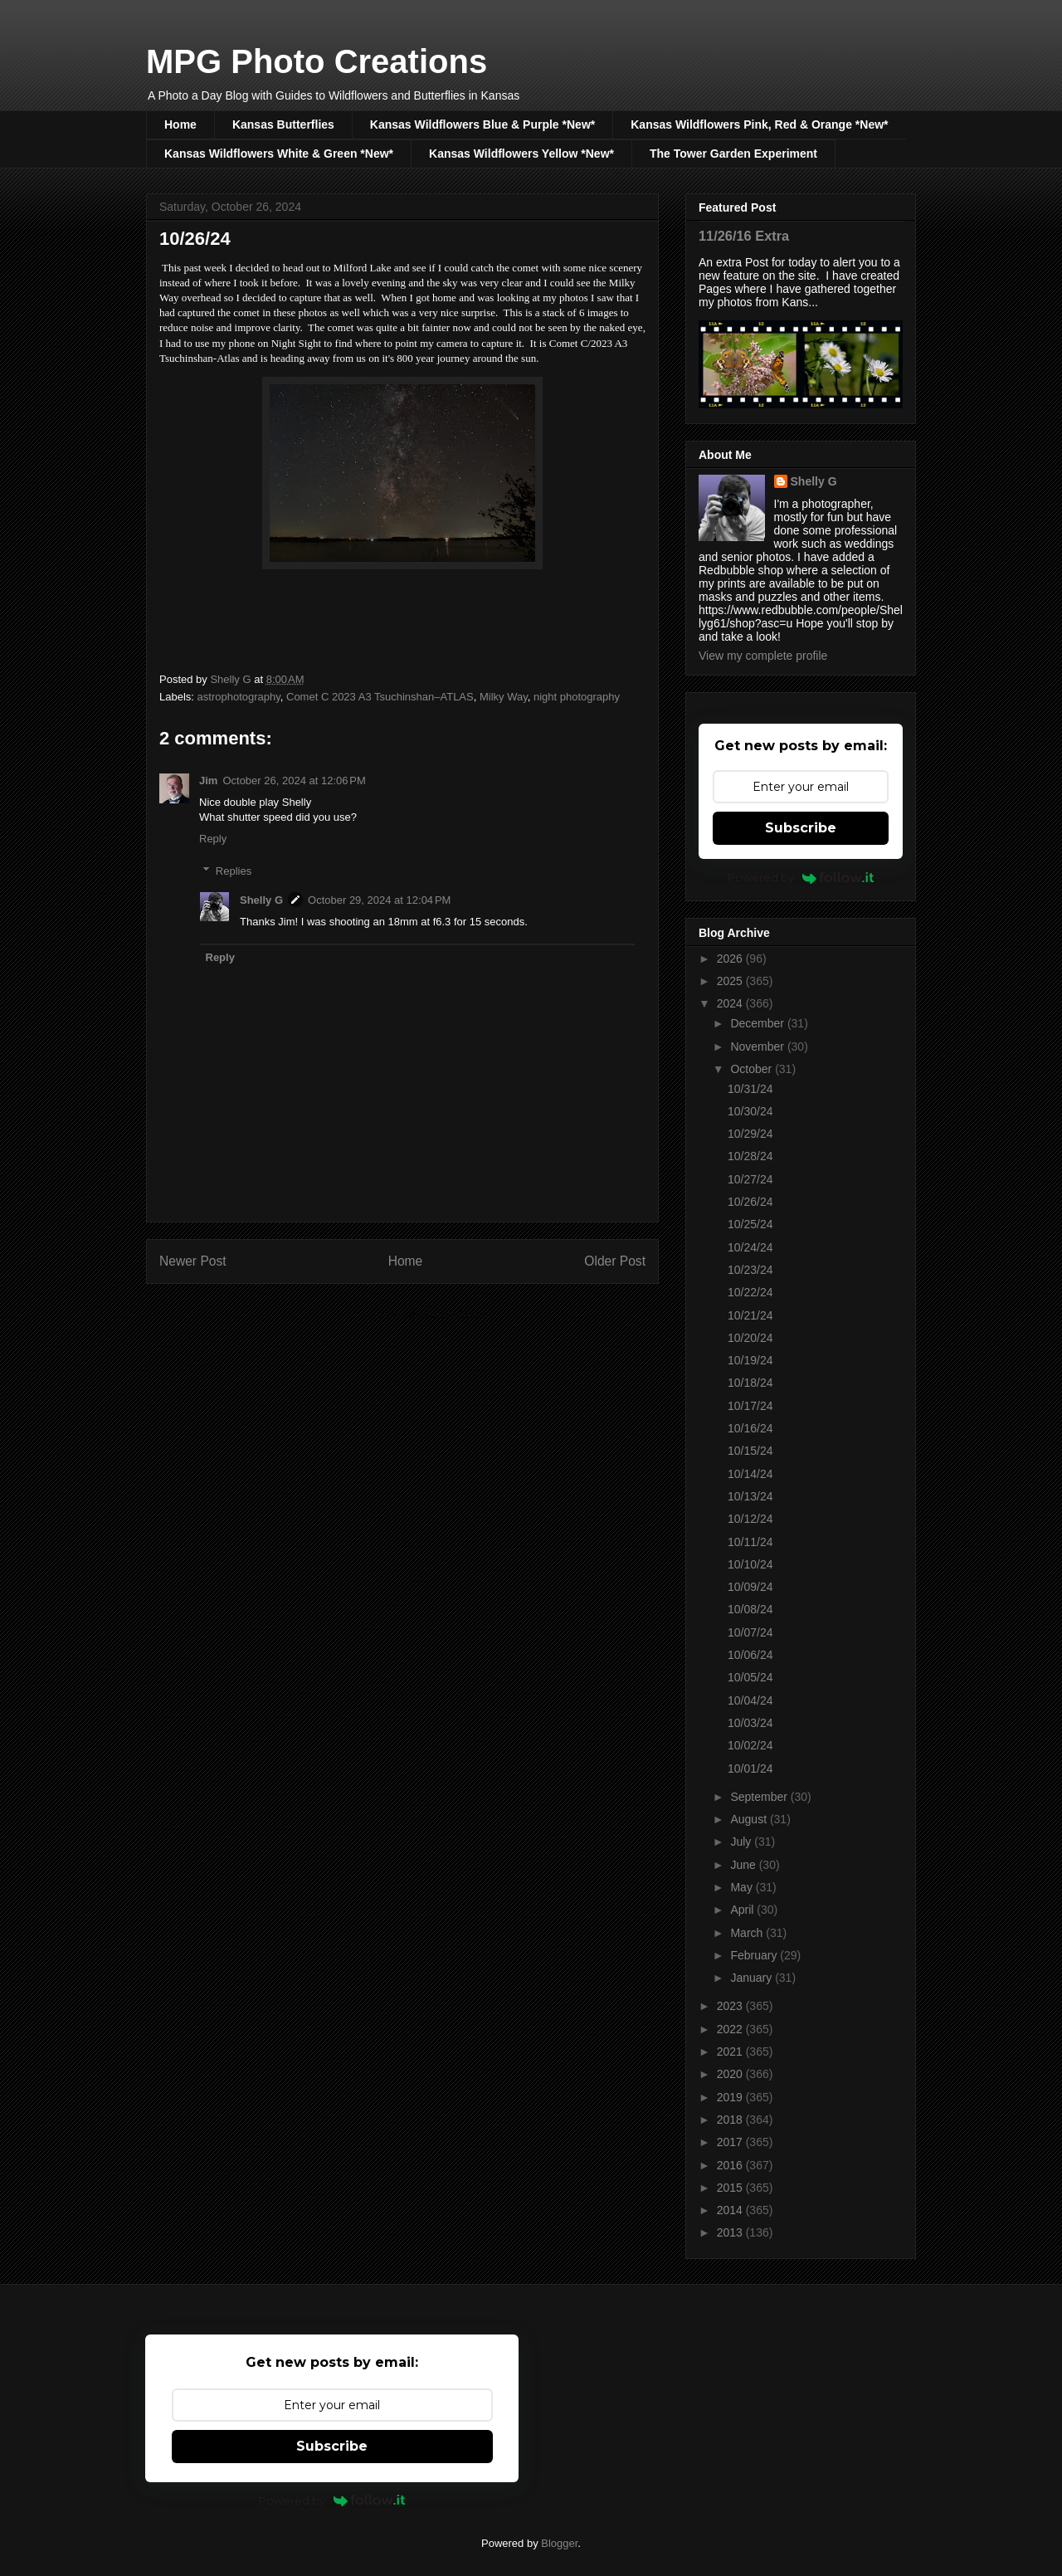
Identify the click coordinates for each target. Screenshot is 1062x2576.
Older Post (614, 1261)
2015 (731, 2187)
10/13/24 (750, 1496)
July (742, 1841)
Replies (233, 871)
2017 (731, 2142)
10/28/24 (750, 1156)
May (742, 1887)
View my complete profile (763, 655)
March (748, 1932)
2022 (731, 2029)
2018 (731, 2119)
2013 (731, 2232)
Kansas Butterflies (283, 124)
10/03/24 (750, 1723)
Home (180, 124)
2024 (731, 1003)
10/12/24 (750, 1518)
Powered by (801, 877)
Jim (208, 780)
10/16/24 (750, 1428)
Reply (213, 838)
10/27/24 (750, 1179)
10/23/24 (750, 1269)
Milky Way (504, 696)
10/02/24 (750, 1745)
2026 (731, 958)
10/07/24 (750, 1632)
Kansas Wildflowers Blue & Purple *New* (482, 124)
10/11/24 (750, 1542)
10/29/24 (750, 1133)
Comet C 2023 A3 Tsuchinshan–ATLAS (380, 696)
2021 (731, 2051)
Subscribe (800, 828)
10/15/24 (750, 1450)
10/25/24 (750, 1224)
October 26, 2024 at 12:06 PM (293, 780)
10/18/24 (750, 1382)
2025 (731, 981)
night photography (576, 696)
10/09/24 (750, 1586)
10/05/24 (750, 1677)
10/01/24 (750, 1768)
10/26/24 (750, 1201)
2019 (731, 2097)
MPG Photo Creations (316, 61)
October (752, 1069)
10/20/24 (750, 1337)
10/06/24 (750, 1654)
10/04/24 (750, 1700)
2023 (731, 2006)
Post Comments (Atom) (435, 1314)
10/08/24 (750, 1609)
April (743, 1909)
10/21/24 (750, 1315)
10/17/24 (750, 1405)
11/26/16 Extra (744, 235)
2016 (731, 2165)
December (758, 1023)
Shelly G (261, 900)
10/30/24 (750, 1111)
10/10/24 (750, 1564)
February (755, 1955)
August (749, 1819)
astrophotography (238, 696)
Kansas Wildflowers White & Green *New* (278, 153)
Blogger (559, 2543)
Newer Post (193, 1261)
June (744, 1864)
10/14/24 (750, 1474)
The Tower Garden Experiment (733, 153)
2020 (731, 2074)
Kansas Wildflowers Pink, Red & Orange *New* (759, 124)
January (752, 1977)
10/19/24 (750, 1360)
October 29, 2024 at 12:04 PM (379, 900)
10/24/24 (750, 1247)
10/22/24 (750, 1292)
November (758, 1046)
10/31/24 (750, 1088)
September (760, 1796)
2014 (731, 2210)
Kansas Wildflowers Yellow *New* (521, 153)
